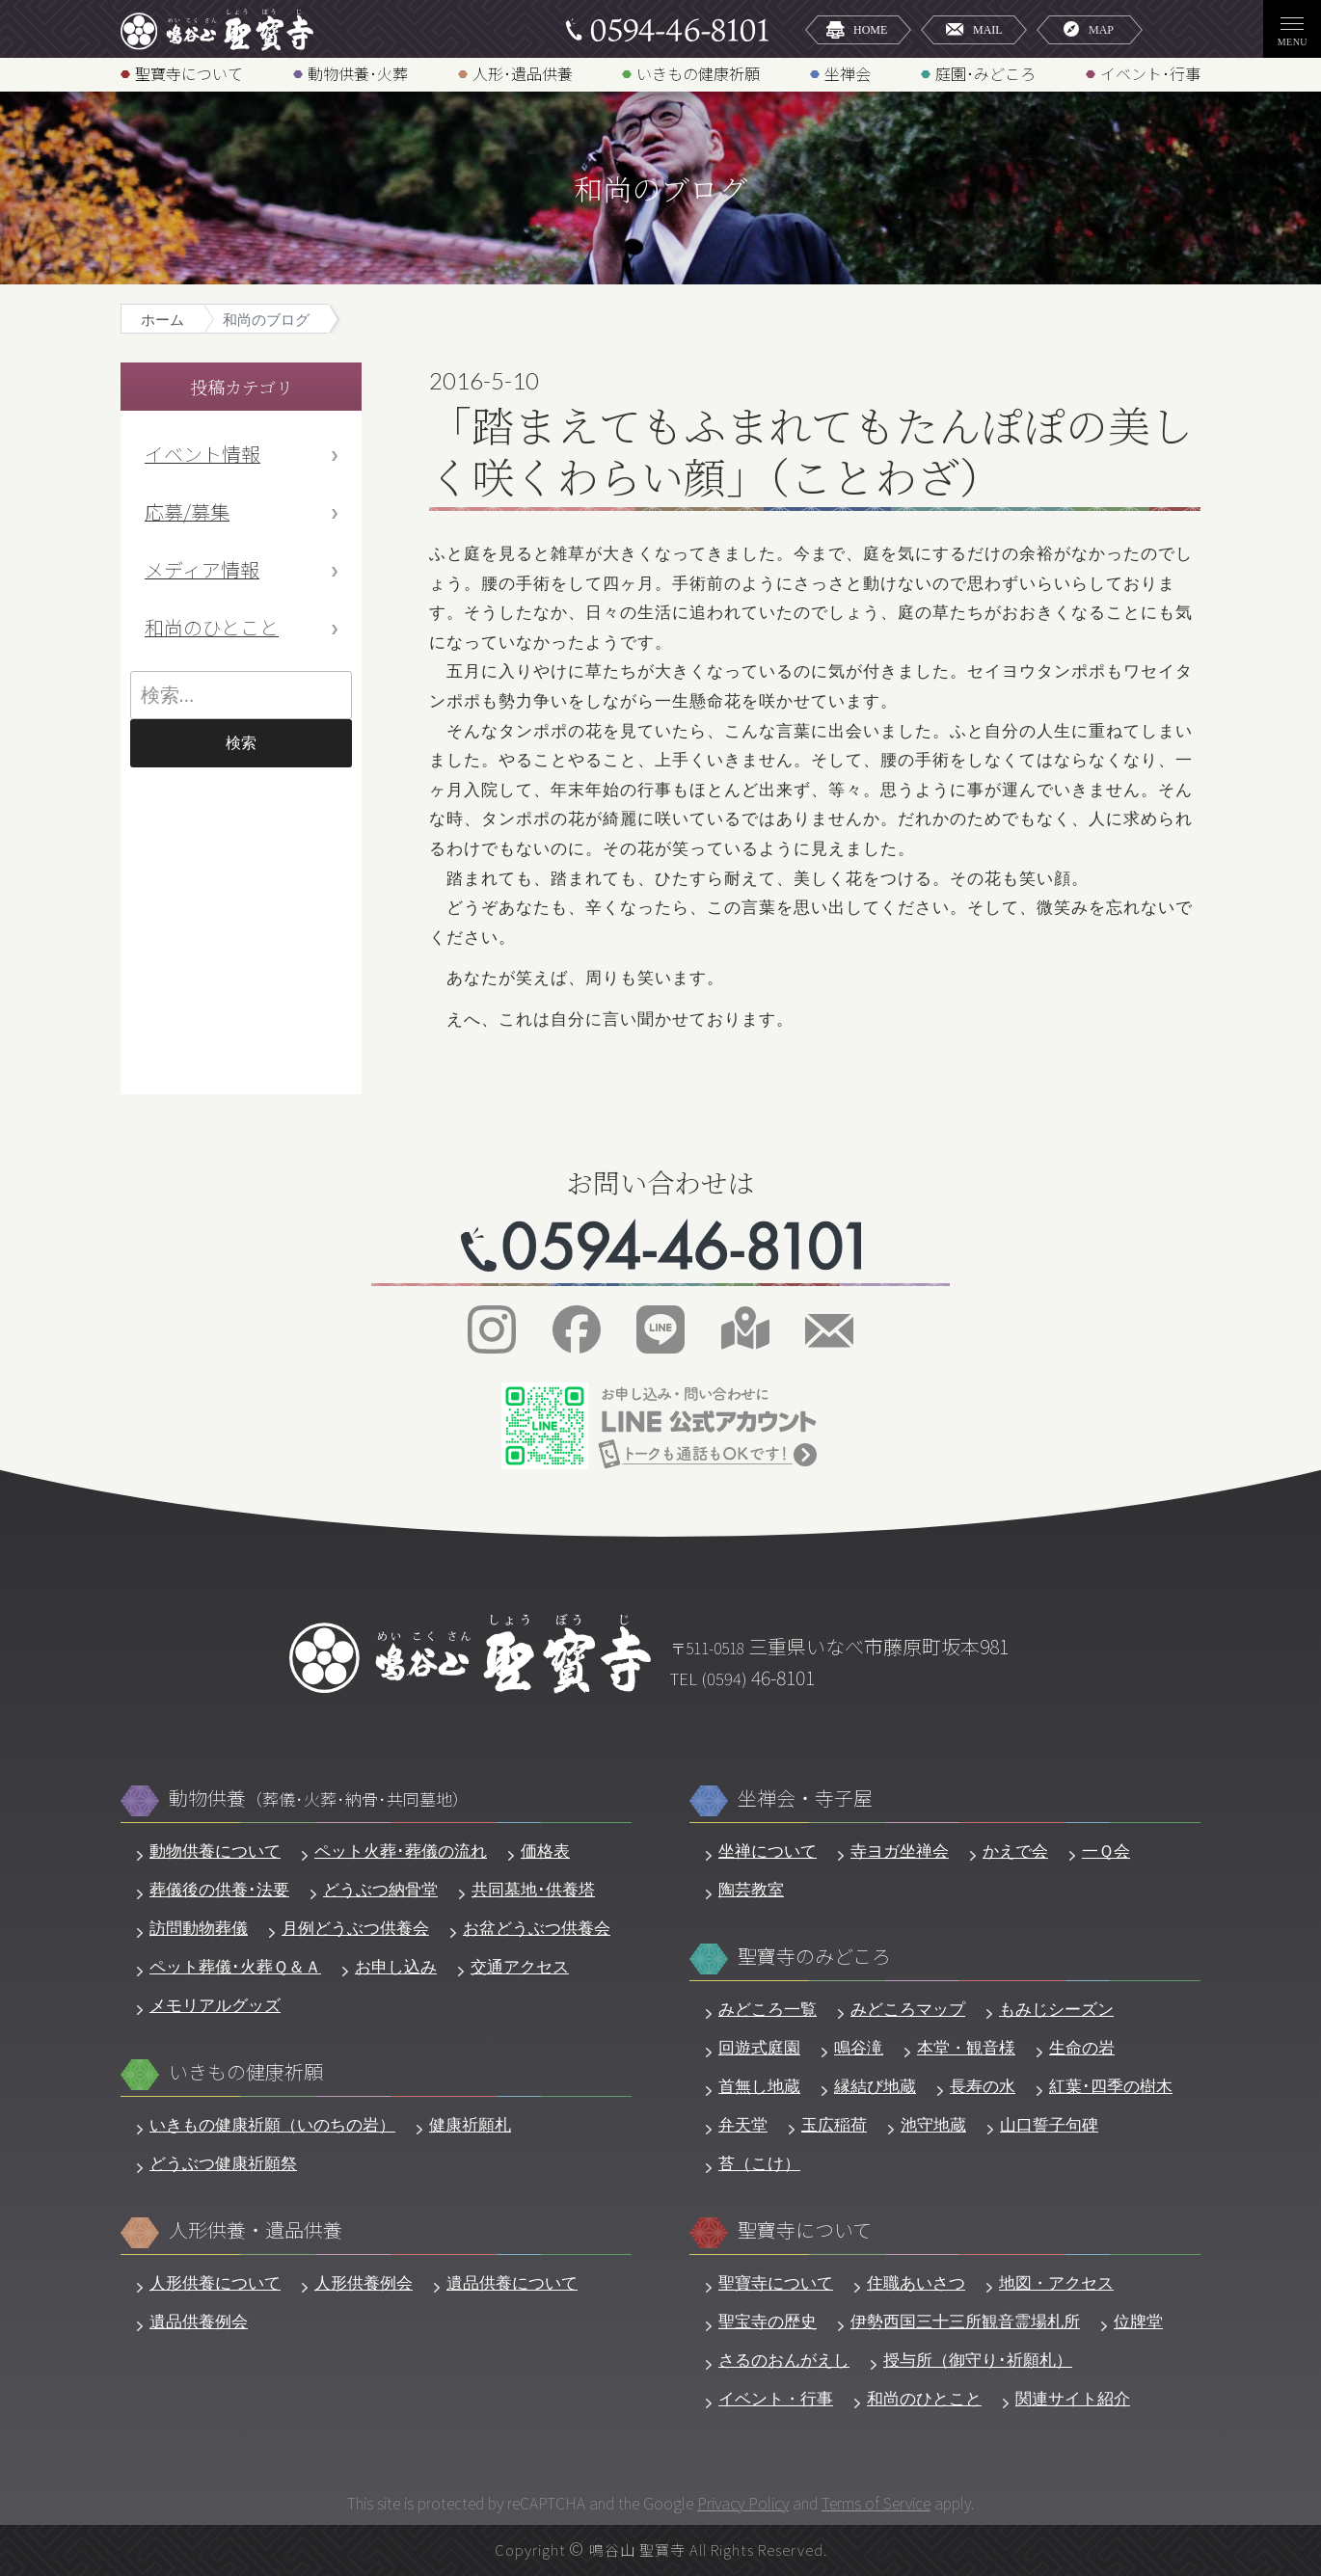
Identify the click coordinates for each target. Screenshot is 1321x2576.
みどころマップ (907, 2009)
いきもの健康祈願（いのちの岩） (272, 2125)
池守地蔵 (933, 2125)
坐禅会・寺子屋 (805, 1798)
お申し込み (396, 1967)
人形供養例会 (363, 2283)
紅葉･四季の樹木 (1111, 2087)
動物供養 (319, 1798)
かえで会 (1015, 1851)
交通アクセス (520, 1967)
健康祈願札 (470, 2125)
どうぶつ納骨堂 (380, 1890)
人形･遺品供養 (522, 73)
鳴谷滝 (858, 2048)
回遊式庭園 (759, 2048)
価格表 (545, 1851)
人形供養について (215, 2283)
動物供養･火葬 (358, 73)
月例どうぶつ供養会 (355, 1928)
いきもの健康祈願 (698, 73)
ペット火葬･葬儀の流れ (400, 1851)
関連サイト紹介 (1072, 2399)
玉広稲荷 (834, 2125)
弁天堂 (743, 2125)
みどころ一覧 (767, 2009)
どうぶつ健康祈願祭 (223, 2164)
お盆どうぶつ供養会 (536, 1928)
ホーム (162, 319)
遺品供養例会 (198, 2322)
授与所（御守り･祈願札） (977, 2360)
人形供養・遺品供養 (255, 2230)
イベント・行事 (775, 2399)
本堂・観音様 (966, 2048)
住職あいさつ (916, 2283)
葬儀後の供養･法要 (219, 1890)
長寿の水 (982, 2087)
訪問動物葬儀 (198, 1928)
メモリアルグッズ (215, 2006)
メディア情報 (202, 569)
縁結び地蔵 (875, 2087)
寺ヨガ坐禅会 (899, 1851)
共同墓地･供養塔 (533, 1890)
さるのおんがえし (783, 2360)
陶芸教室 (751, 1890)
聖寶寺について (189, 73)
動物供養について (215, 1851)
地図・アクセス (1056, 2283)
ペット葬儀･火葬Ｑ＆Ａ (235, 1967)
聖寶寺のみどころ (814, 1957)
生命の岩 (1082, 2048)
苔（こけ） (759, 2164)
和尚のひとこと (212, 627)
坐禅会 (847, 73)
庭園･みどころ (985, 73)
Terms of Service (876, 2502)
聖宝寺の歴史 (767, 2322)
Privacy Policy (743, 2502)
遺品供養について (512, 2283)
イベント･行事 (1150, 73)
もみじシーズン (1056, 2009)
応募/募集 (187, 511)
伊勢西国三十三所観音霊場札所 (965, 2322)
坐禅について (767, 1851)
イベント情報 (202, 454)
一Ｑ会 (1106, 1851)
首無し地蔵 (759, 2087)
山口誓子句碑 (1049, 2125)
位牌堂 (1138, 2322)
